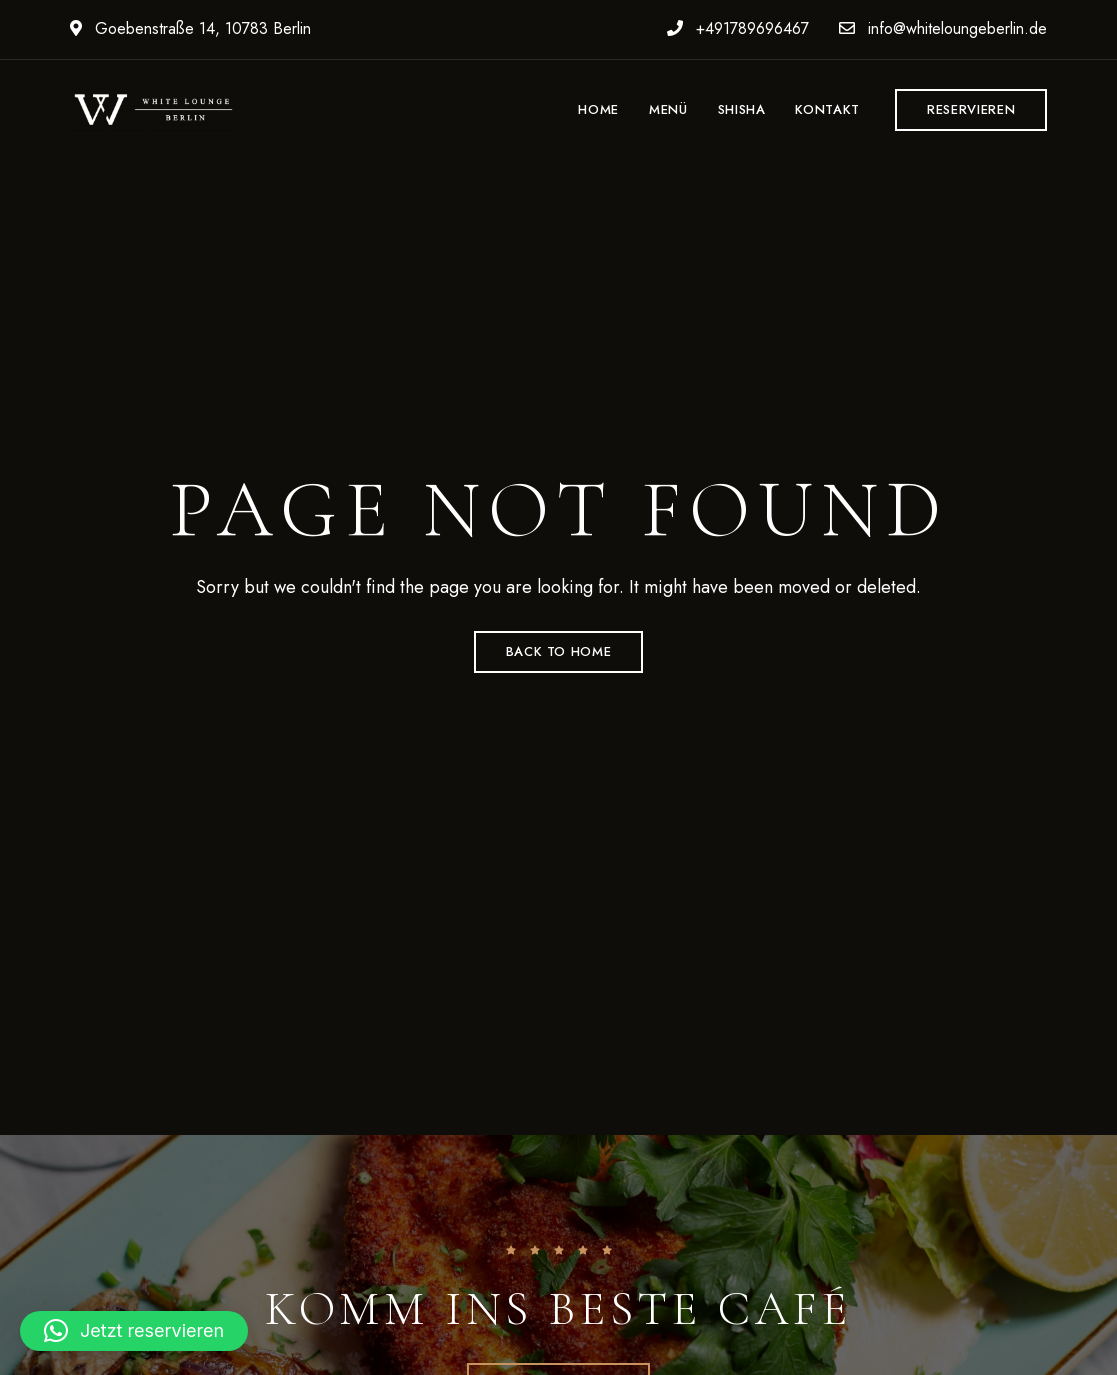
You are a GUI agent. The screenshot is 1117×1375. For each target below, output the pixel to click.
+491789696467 (738, 28)
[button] (971, 110)
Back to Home (559, 651)
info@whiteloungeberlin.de (943, 28)
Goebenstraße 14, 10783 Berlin (190, 28)
